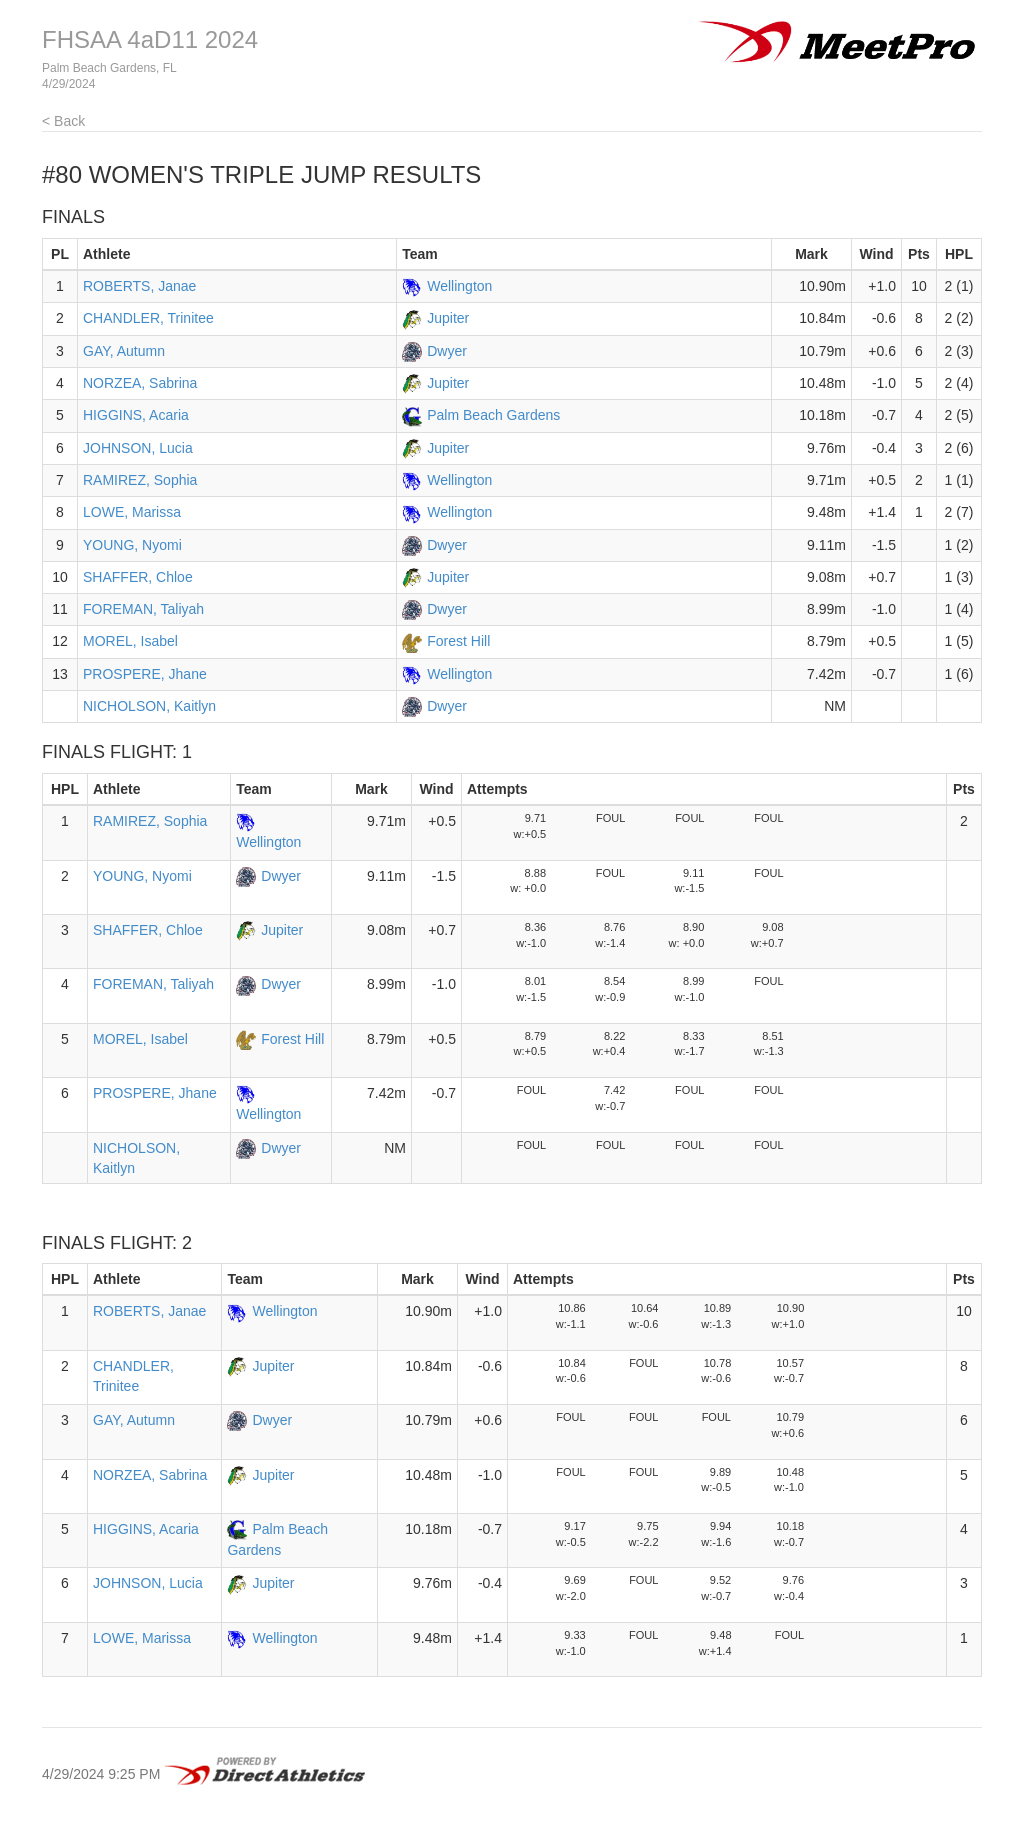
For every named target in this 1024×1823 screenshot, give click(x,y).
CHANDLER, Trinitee (148, 318)
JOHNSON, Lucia (138, 448)
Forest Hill (458, 641)
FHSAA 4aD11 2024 (150, 39)
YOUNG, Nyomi (132, 545)
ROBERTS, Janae (139, 286)
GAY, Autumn (124, 351)
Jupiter (448, 318)
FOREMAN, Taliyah (143, 609)
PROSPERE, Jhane (145, 674)
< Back (63, 121)
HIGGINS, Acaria (136, 415)
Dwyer (447, 351)
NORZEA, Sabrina (140, 383)
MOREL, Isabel (130, 641)
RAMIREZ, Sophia (140, 480)
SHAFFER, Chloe (138, 577)
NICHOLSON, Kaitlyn (149, 706)
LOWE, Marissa (132, 512)
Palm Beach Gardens (493, 415)
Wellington (459, 286)
